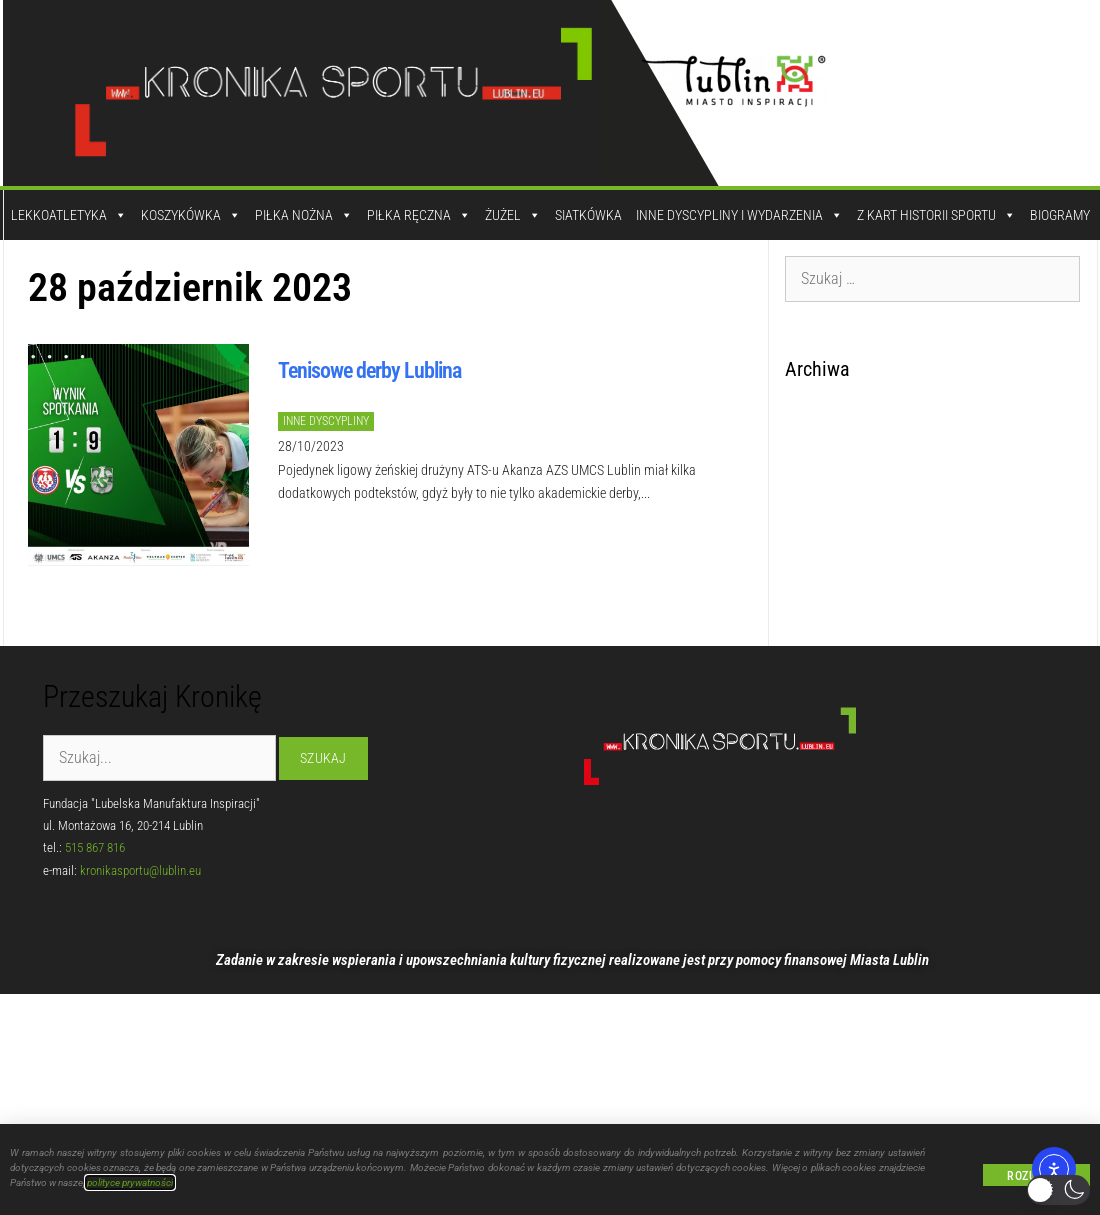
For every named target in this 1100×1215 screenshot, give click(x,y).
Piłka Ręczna (419, 215)
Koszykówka (191, 215)
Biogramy (1060, 215)
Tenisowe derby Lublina (369, 370)
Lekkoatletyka (69, 215)
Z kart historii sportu (936, 215)
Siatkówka (588, 215)
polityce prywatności (130, 1182)
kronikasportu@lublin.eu (140, 870)
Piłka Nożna (304, 215)
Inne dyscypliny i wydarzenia (739, 215)
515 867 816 (95, 847)
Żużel (513, 215)
